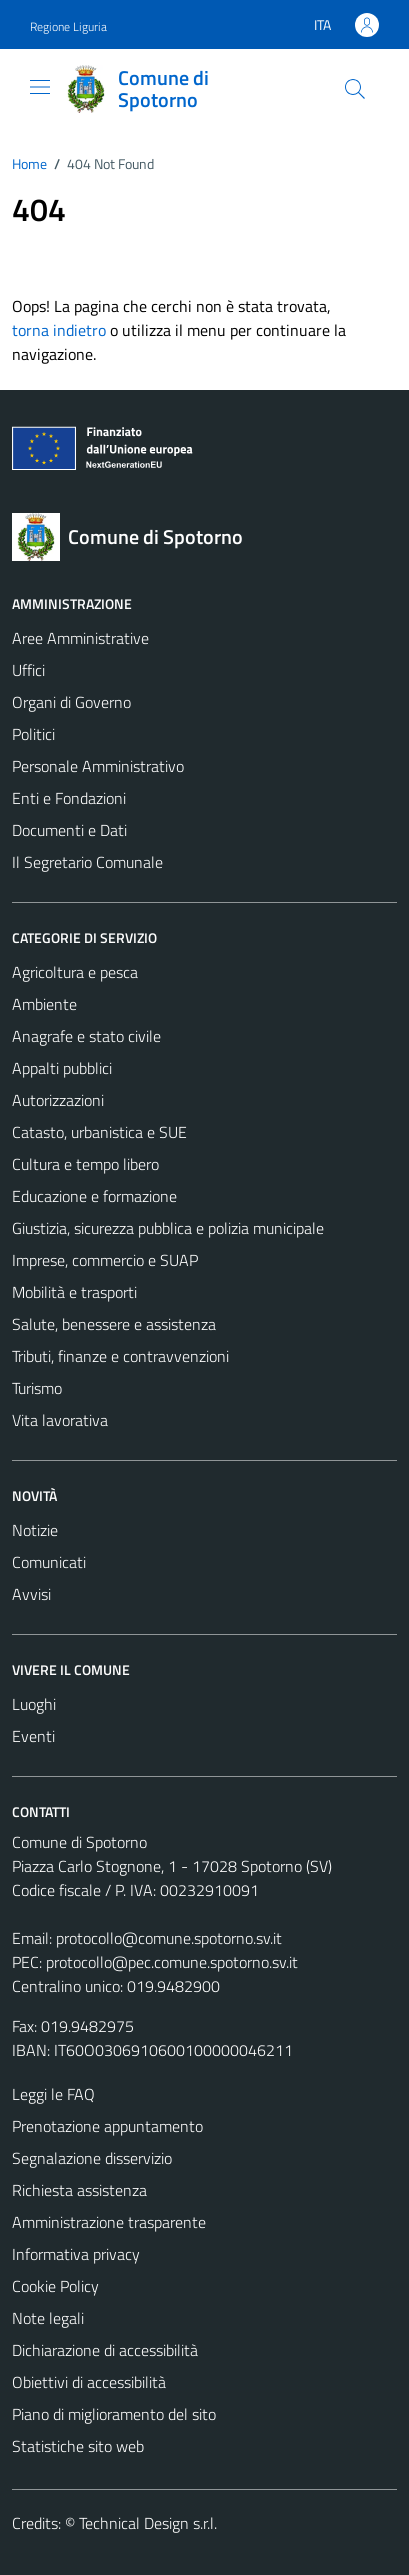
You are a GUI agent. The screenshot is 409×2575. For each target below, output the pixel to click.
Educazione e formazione (94, 1196)
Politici (33, 734)
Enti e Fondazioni (69, 798)
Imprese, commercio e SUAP (105, 1260)
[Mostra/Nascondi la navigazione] (40, 87)
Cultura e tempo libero (85, 1164)
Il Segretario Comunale (87, 862)
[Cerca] (355, 89)
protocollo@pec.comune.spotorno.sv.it (172, 1962)
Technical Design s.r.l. (148, 2523)
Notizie (35, 1530)
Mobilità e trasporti (74, 1292)
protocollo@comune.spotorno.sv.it (169, 1938)
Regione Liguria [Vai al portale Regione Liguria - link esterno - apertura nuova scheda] (68, 26)
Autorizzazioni (58, 1100)
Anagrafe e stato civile (86, 1036)
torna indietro (59, 330)
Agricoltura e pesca (75, 972)
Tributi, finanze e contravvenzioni (120, 1356)
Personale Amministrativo (98, 766)
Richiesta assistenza (79, 2190)
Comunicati (49, 1562)
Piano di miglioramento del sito (114, 2414)
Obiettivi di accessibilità (89, 2382)
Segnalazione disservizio (92, 2158)
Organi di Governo (71, 702)
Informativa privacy (76, 2254)
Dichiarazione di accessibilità (105, 2350)
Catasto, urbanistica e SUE (99, 1132)
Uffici (28, 670)
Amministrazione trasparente (109, 2222)
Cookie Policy (55, 2286)
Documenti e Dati (69, 830)
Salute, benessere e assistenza (114, 1324)
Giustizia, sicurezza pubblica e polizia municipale (168, 1228)
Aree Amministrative (80, 638)
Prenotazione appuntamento (107, 2126)
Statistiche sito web (78, 2446)
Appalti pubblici (62, 1068)
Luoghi (34, 1704)
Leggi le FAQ (53, 2094)
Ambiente (44, 1004)
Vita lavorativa (60, 1420)
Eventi (33, 1736)
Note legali (48, 2318)
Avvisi (31, 1594)
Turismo (37, 1388)
